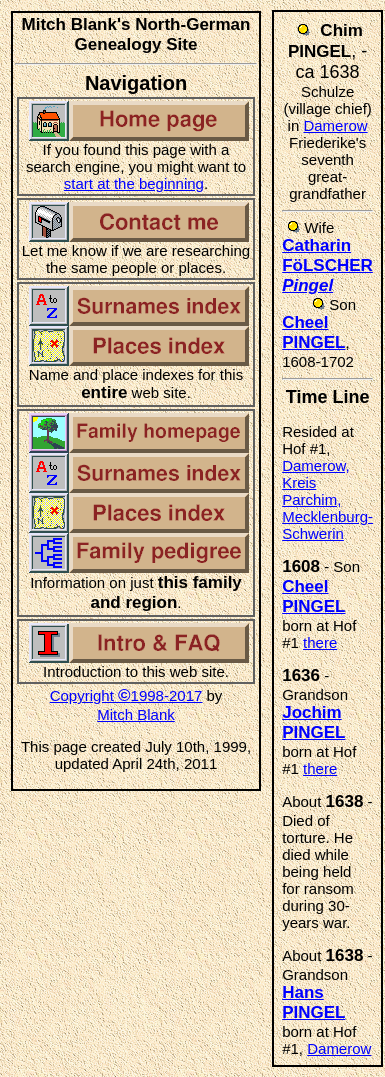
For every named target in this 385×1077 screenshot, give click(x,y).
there (320, 642)
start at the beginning (134, 183)
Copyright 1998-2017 (126, 695)
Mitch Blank (136, 714)
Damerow (335, 125)
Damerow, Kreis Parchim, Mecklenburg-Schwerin (327, 499)
